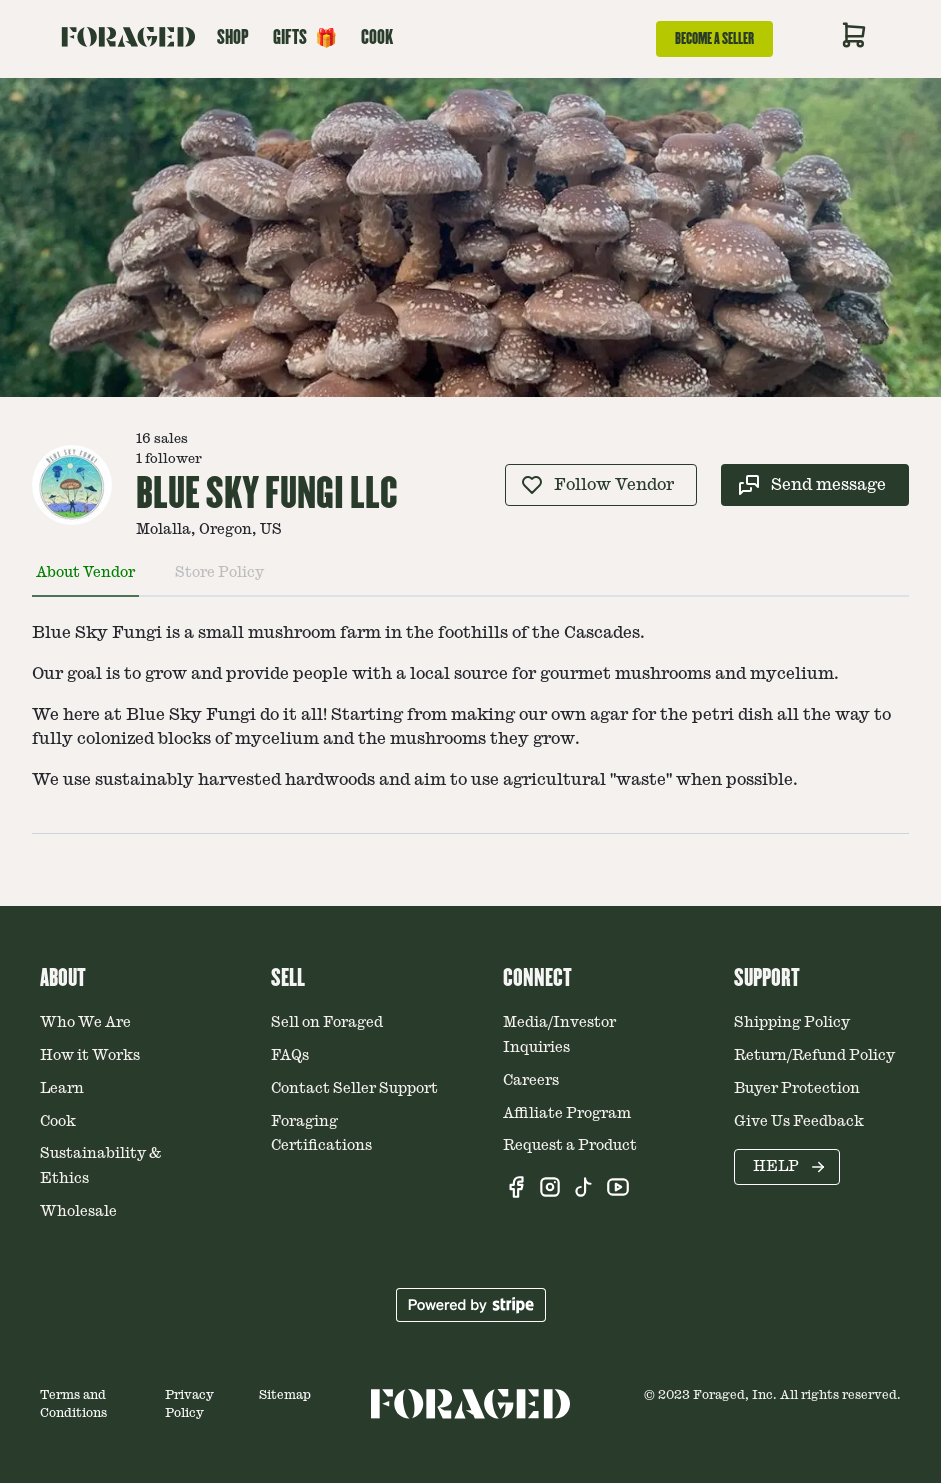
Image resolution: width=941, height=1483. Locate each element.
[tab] (85, 581)
